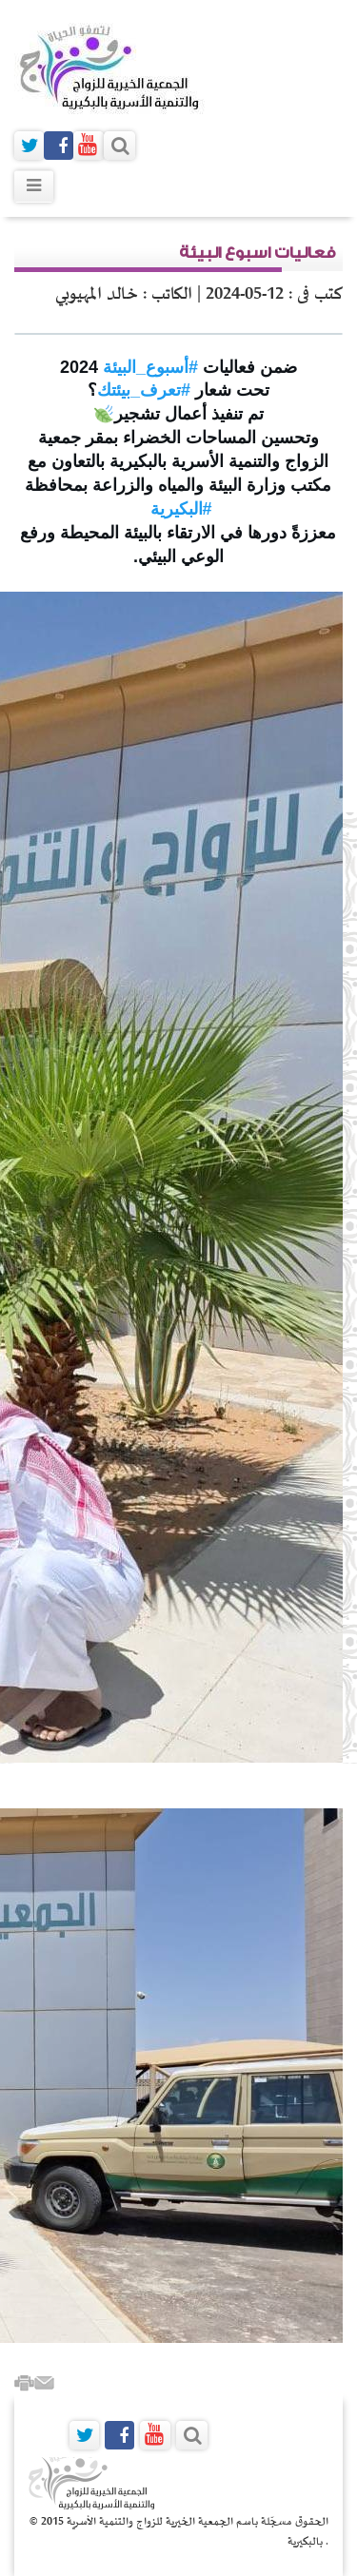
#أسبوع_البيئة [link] (150, 367)
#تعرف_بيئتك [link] (143, 390)
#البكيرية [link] (181, 508)
